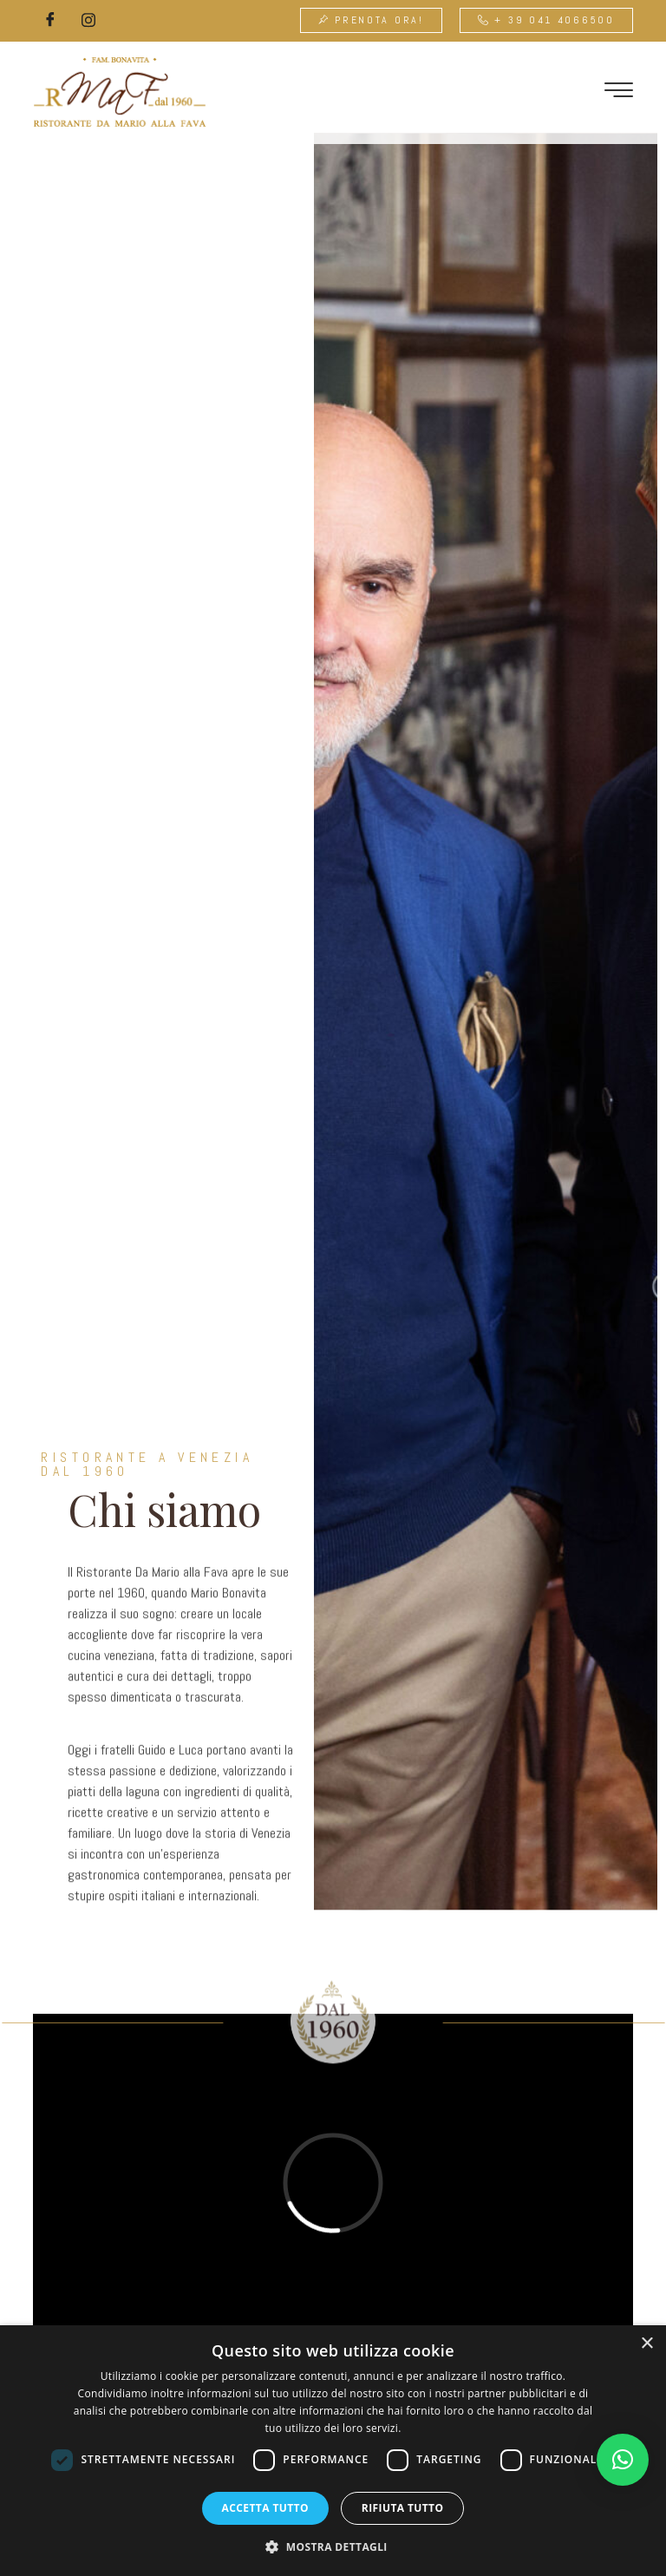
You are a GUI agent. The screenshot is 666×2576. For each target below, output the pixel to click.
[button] (623, 2460)
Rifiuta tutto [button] (403, 2508)
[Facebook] (50, 21)
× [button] (646, 2343)
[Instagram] (88, 21)
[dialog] (333, 2450)
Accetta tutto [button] (265, 2508)
